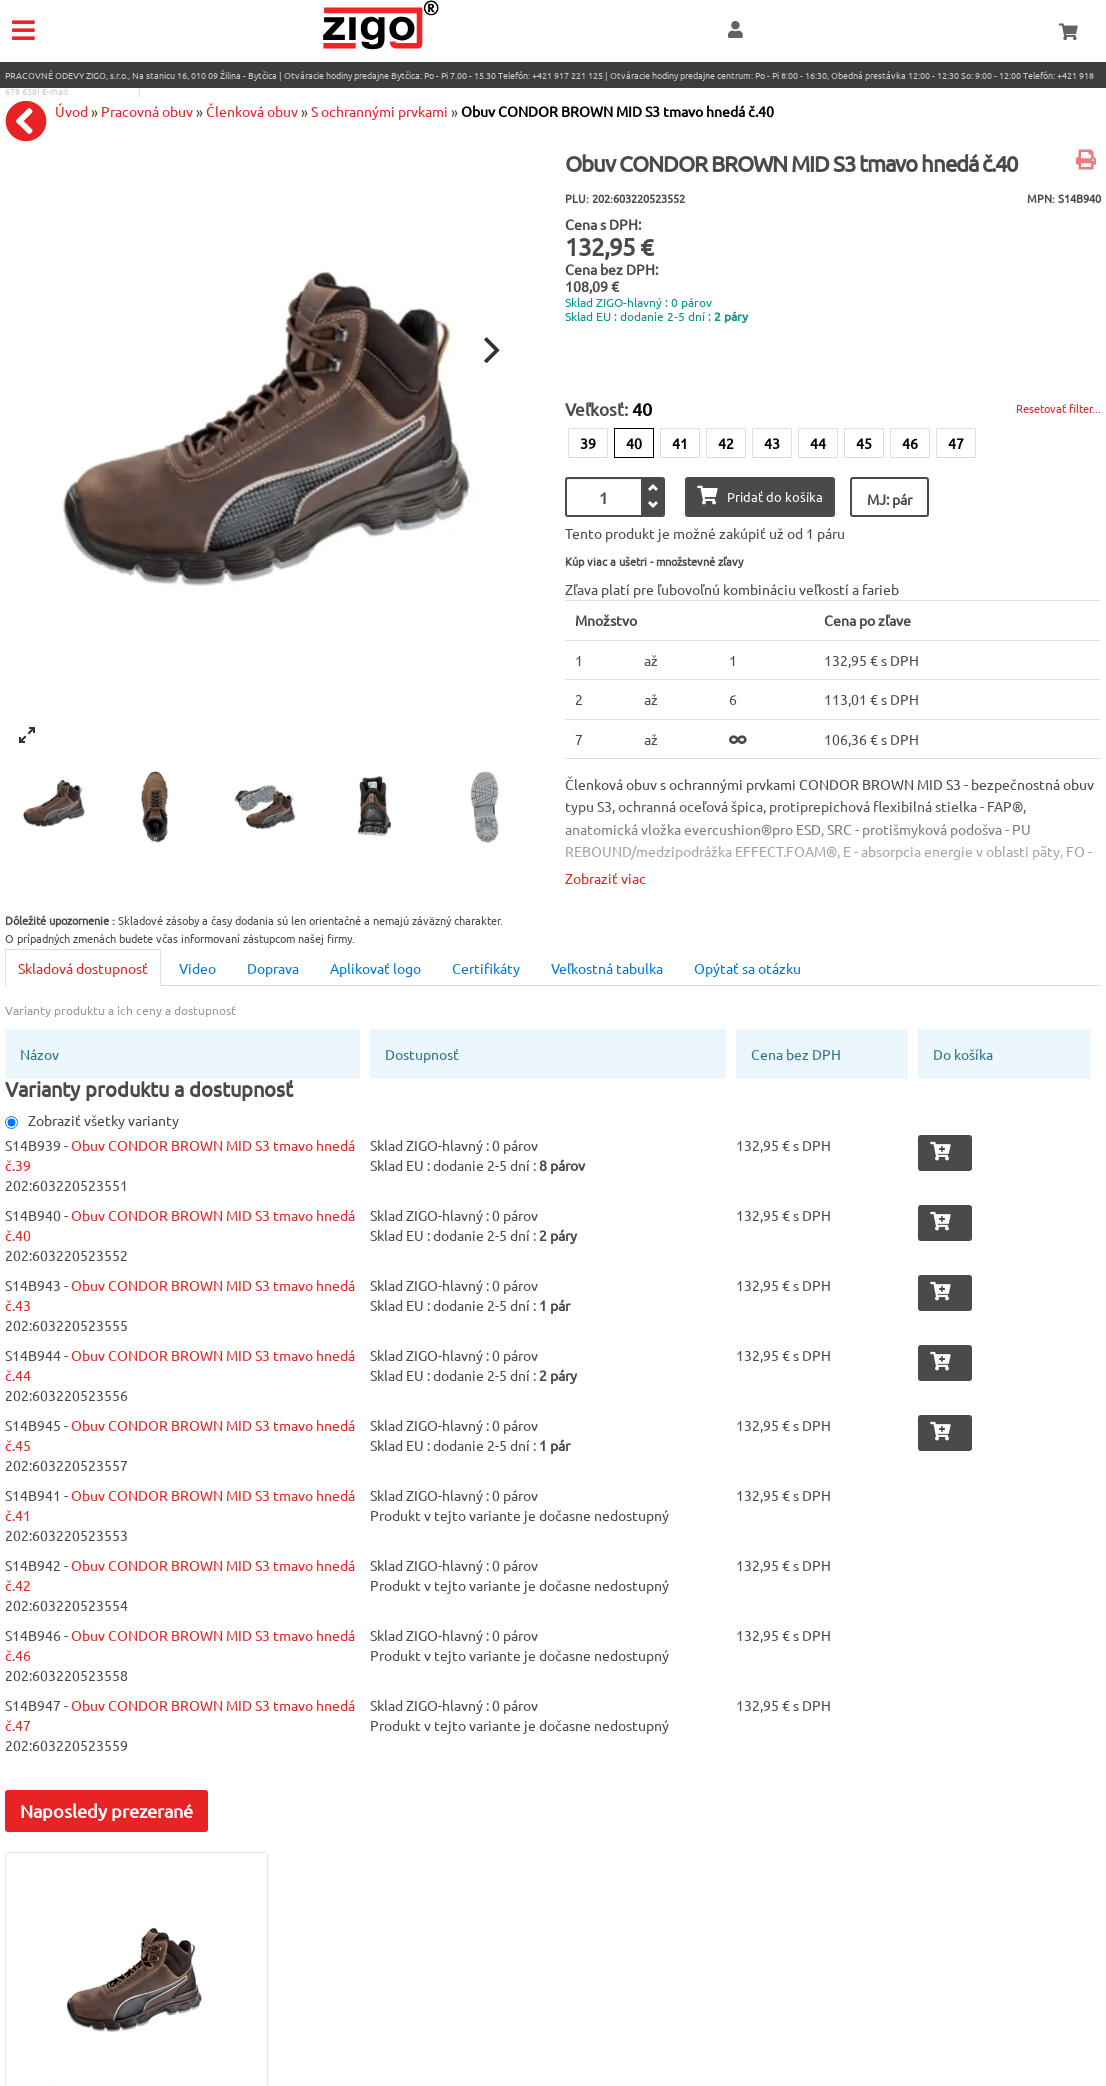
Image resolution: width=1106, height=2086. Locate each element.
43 (772, 443)
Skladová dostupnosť (83, 968)
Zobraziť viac (605, 878)
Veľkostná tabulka (607, 968)
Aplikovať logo (375, 968)
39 (588, 443)
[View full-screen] (27, 735)
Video (197, 968)
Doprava (273, 968)
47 (956, 443)
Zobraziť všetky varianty (92, 1120)
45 (864, 443)
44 (818, 443)
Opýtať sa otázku (747, 968)
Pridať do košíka (760, 495)
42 (726, 443)
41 (680, 443)
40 (634, 443)
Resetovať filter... (1058, 408)
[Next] (489, 350)
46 (910, 443)
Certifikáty (486, 968)
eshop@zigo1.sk (103, 91)
